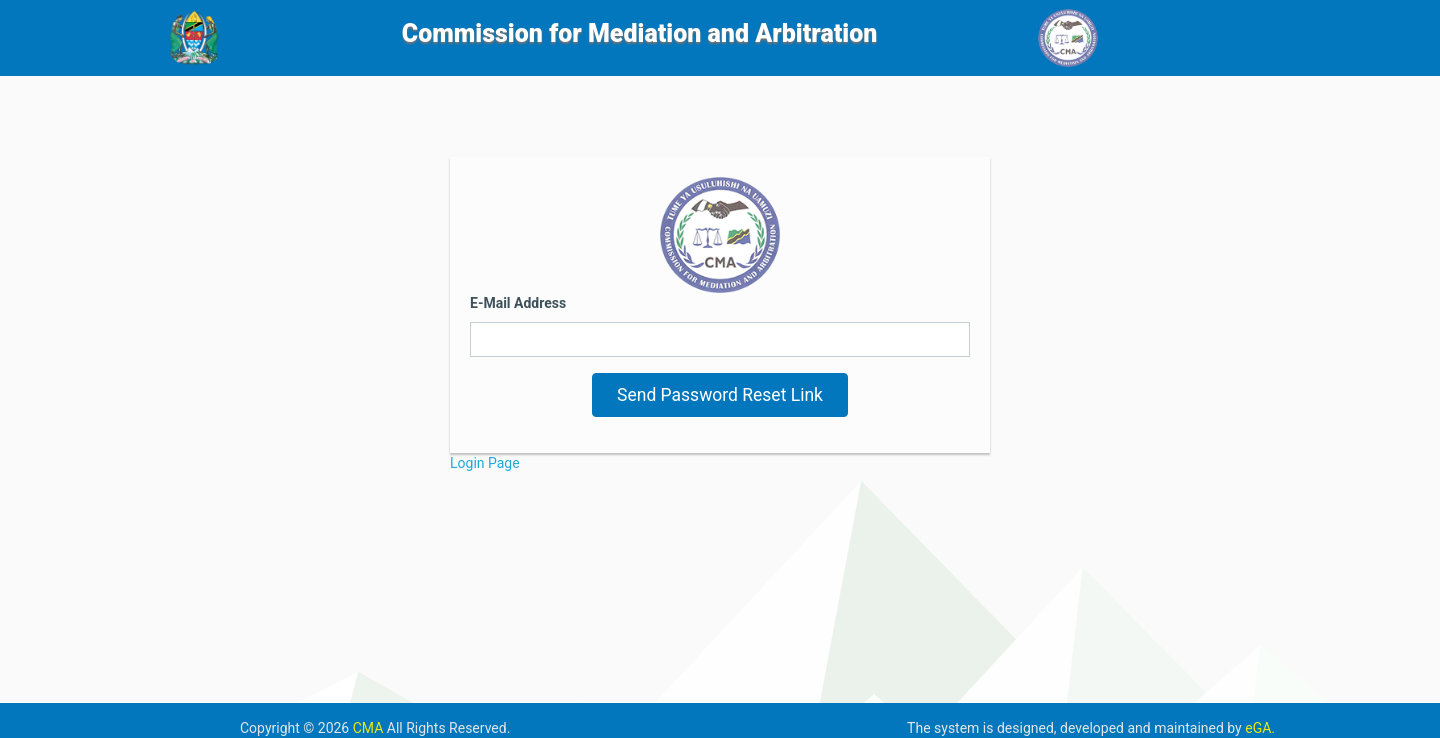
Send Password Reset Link (720, 395)
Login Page (485, 463)
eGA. (1260, 728)
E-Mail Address (518, 303)
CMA (370, 728)
